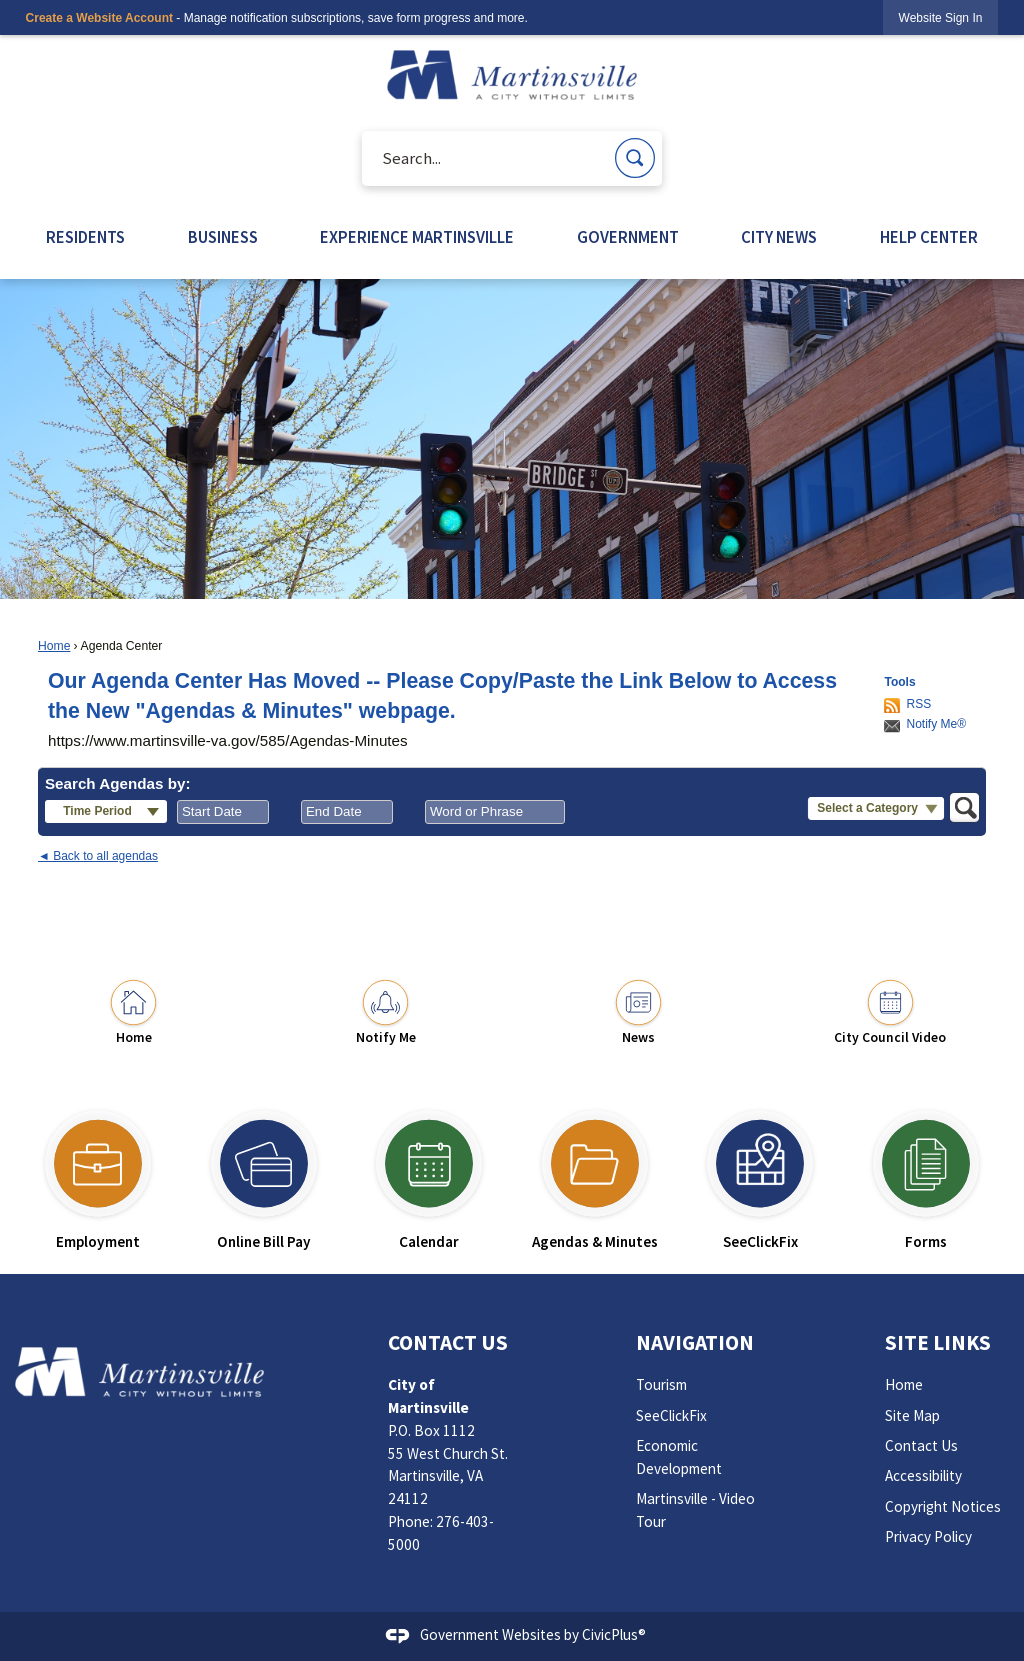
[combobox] (223, 812)
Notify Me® (936, 724)
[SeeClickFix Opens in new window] (761, 1171)
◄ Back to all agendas (98, 856)
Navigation (695, 1342)
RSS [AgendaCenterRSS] (918, 704)
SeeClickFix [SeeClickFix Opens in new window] (671, 1415)
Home (54, 646)
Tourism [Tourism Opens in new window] (661, 1384)
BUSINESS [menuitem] (223, 237)
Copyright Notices (943, 1506)
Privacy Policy (928, 1536)
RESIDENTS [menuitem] (85, 237)
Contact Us (921, 1445)
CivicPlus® (614, 1634)
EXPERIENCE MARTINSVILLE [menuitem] (417, 237)
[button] (635, 158)
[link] (941, 17)
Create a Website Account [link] (99, 18)
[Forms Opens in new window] (926, 1171)
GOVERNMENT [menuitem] (628, 237)
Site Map (912, 1415)
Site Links (938, 1342)
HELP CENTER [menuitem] (929, 237)
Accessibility (923, 1475)
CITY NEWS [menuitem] (779, 237)
